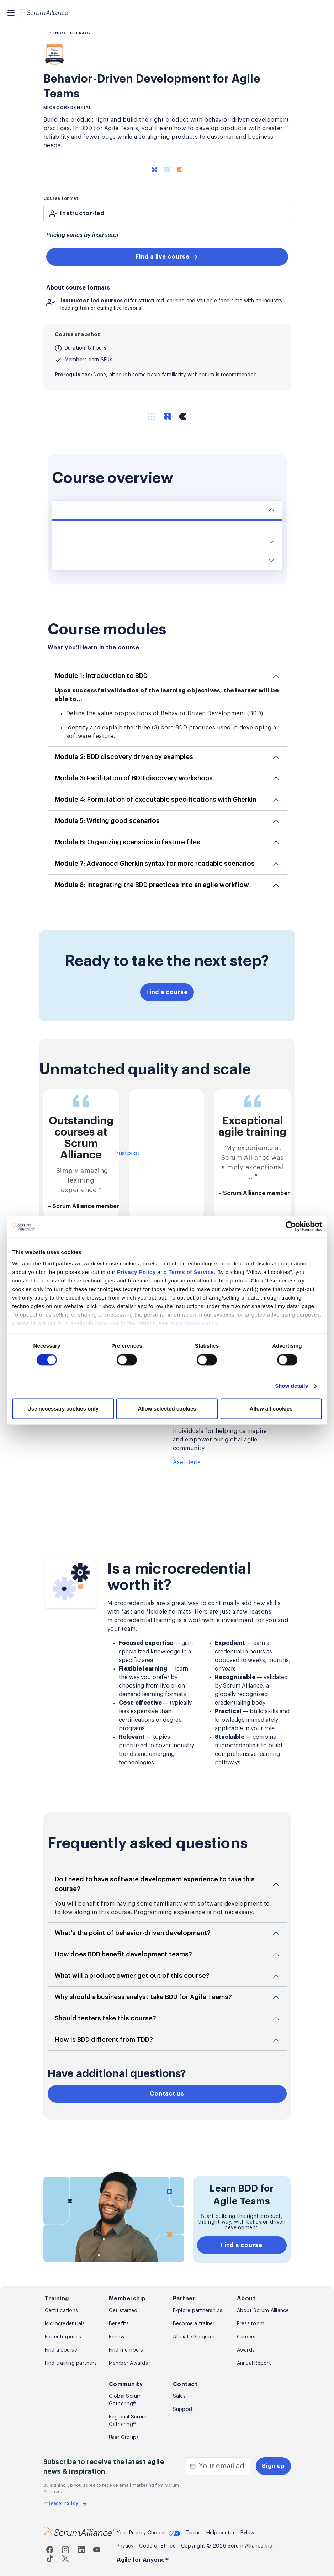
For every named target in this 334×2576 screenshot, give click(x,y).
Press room (251, 2324)
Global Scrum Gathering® (125, 2400)
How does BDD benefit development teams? (123, 1954)
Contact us (167, 2094)
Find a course (167, 992)
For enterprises (63, 2337)
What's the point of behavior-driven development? (133, 1933)
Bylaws (248, 2533)
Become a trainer (194, 2324)
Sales (179, 2396)
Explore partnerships (198, 2311)
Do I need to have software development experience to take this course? (155, 1884)
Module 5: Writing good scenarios (107, 821)
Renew (116, 2337)
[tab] (167, 213)
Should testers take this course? (105, 2018)
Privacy (125, 2546)
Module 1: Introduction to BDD (101, 676)
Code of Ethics (157, 2546)
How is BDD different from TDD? (104, 2040)
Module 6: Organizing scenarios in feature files (127, 842)
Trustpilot (126, 1154)
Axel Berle (187, 1463)
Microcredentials (65, 2324)
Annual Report (254, 2363)
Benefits (119, 2324)
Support (183, 2409)
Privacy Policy (136, 1240)
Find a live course (167, 257)
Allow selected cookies (167, 1376)
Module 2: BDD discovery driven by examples (124, 757)
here (101, 1291)
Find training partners (71, 2363)
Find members (126, 2350)
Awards (246, 2350)
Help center (220, 2533)
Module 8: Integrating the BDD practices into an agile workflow (152, 885)
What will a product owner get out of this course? (132, 1976)
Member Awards (128, 2363)
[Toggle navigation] (11, 12)
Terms (193, 2533)
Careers (246, 2337)
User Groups (124, 2438)
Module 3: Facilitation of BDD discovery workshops (134, 778)
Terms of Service (191, 1240)
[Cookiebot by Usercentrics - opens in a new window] (291, 1194)
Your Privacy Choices (148, 2534)
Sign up (273, 2466)
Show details (291, 1354)
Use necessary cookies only (63, 1376)
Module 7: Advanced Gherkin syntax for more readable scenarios (155, 863)
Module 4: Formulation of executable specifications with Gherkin (155, 799)
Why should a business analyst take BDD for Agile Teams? (143, 1997)
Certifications (61, 2311)
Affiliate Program (193, 2337)
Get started (123, 2311)
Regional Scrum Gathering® (128, 2421)
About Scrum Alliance (263, 2311)
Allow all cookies (271, 1376)
